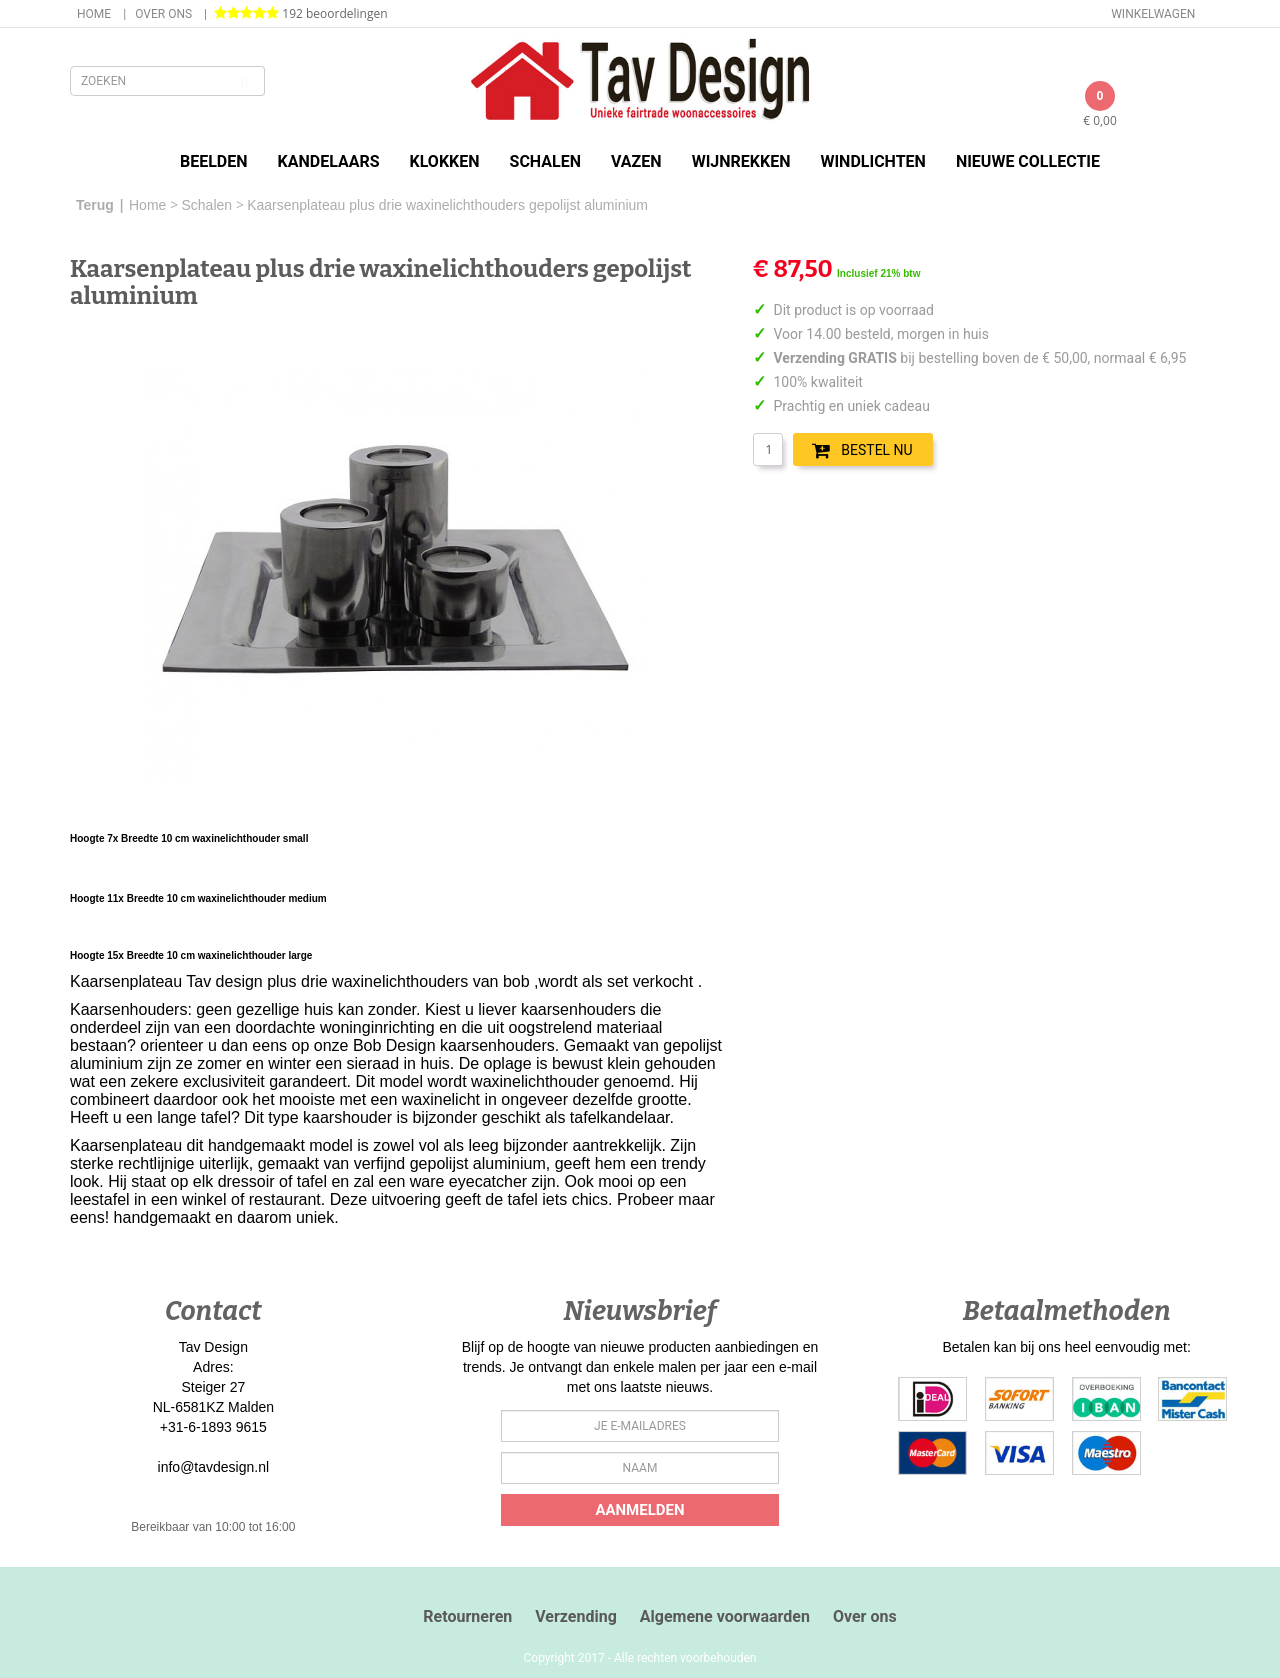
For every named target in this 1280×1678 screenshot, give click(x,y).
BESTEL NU (862, 450)
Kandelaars (329, 161)
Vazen (636, 161)
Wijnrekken (741, 161)
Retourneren (467, 1616)
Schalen (545, 161)
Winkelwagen (1153, 14)
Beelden (214, 161)
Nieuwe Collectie (1028, 161)
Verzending (576, 1616)
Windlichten (872, 161)
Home (94, 14)
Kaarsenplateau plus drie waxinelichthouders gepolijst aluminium (447, 205)
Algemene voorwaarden (725, 1616)
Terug (95, 205)
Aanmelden (639, 1510)
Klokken (445, 161)
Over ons (163, 14)
